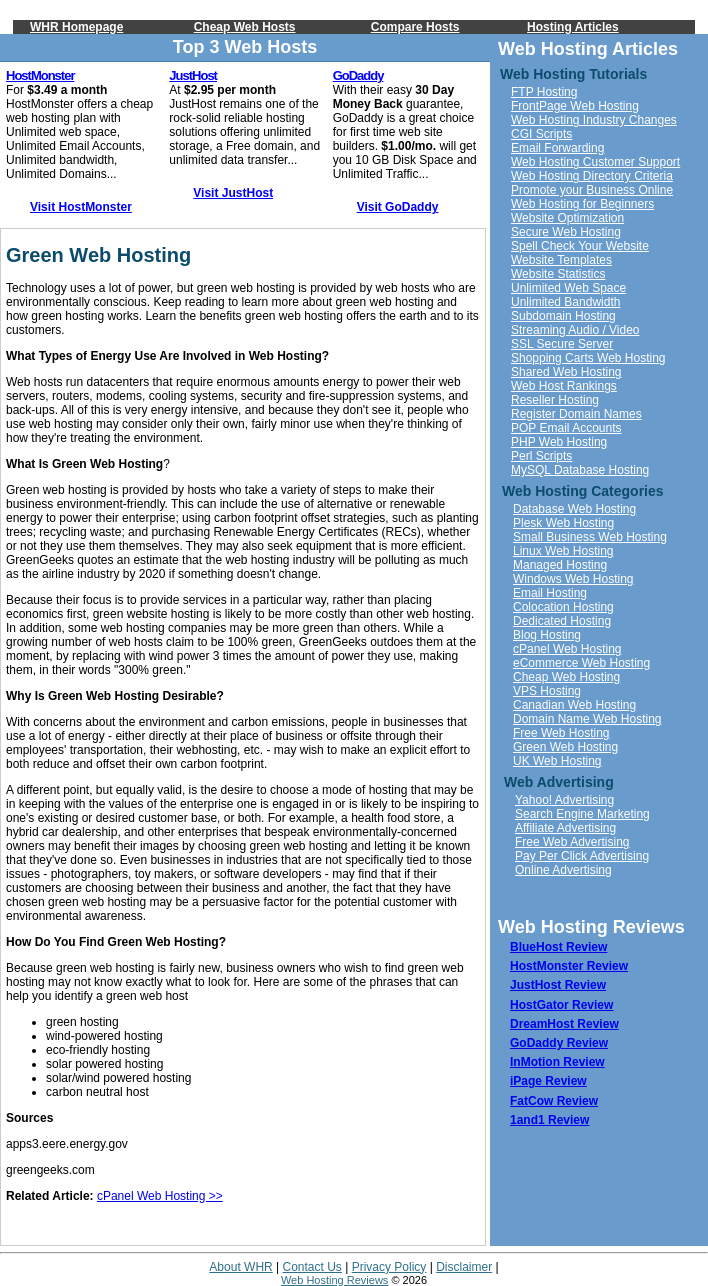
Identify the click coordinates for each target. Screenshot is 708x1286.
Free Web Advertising (572, 842)
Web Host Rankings (564, 386)
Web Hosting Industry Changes (594, 120)
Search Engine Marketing (582, 814)
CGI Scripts (541, 134)
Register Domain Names (576, 414)
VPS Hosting (547, 691)
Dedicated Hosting (562, 621)
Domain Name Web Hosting (587, 719)
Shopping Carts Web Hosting (588, 358)
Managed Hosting (560, 565)
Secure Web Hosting (566, 232)
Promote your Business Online (592, 190)
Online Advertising (563, 870)
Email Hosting (550, 593)
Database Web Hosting (574, 509)
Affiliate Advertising (565, 828)
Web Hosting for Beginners (582, 204)
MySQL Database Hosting (580, 470)
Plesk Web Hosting (563, 523)
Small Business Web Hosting (590, 537)
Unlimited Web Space (568, 288)
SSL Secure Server (562, 344)
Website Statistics (558, 274)
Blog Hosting (547, 635)
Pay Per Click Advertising (582, 856)
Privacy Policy (389, 1267)
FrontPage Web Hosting (575, 106)
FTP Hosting (544, 92)
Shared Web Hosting (566, 372)
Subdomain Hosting (563, 316)
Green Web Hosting (565, 747)
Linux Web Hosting (563, 551)
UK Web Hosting (557, 761)
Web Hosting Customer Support (595, 162)
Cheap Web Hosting (566, 677)
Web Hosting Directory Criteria (592, 176)
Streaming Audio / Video (575, 330)
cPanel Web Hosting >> (160, 1196)
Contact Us (312, 1267)
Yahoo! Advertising (564, 800)
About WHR (240, 1267)
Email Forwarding (557, 148)
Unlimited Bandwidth (565, 302)
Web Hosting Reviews (334, 1280)
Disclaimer (464, 1267)
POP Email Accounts (566, 428)
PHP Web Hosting (559, 442)
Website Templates (561, 260)
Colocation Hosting (563, 607)
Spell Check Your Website (580, 246)
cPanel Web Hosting (567, 649)
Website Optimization (567, 218)
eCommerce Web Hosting (581, 663)
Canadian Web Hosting (574, 705)
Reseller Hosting (555, 400)
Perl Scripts (541, 456)
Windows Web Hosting (573, 579)
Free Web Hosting (561, 733)
